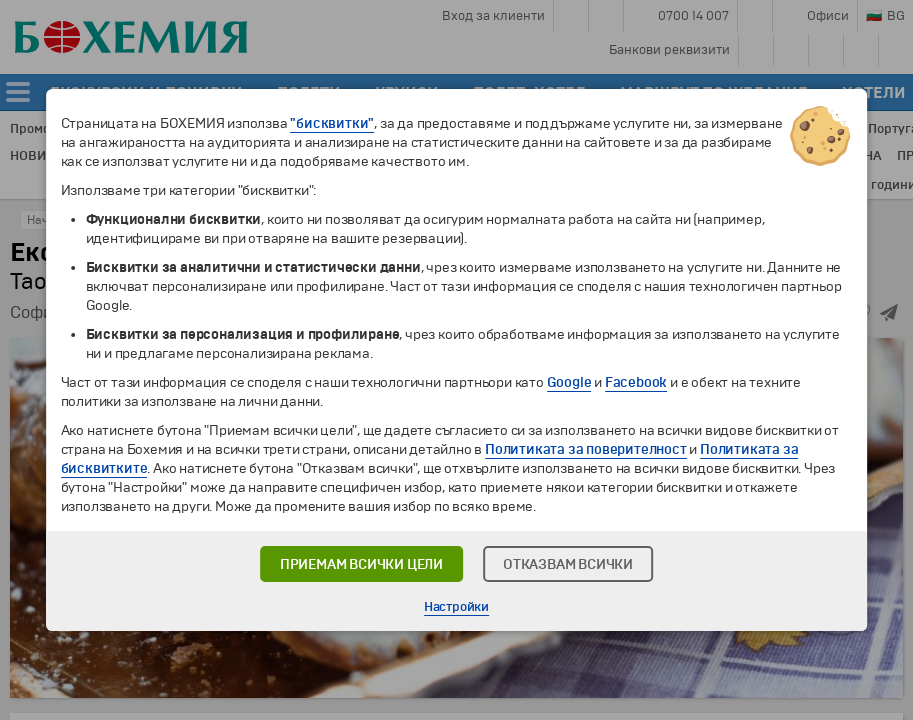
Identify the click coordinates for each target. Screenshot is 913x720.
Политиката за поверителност (586, 449)
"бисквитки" (332, 123)
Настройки (456, 607)
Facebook (636, 382)
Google (569, 382)
